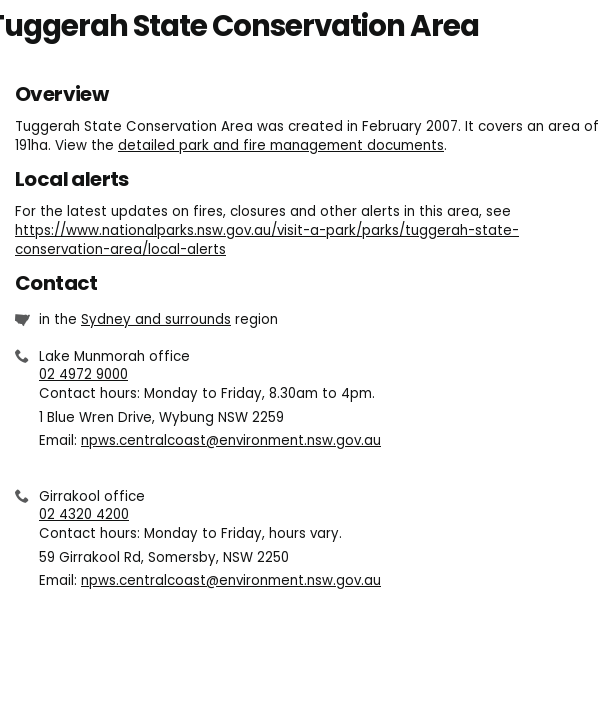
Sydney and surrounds (156, 319)
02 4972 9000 (83, 374)
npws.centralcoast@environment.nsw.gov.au (231, 440)
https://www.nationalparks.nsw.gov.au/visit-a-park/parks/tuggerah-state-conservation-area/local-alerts (267, 240)
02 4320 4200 (84, 514)
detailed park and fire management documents (281, 145)
